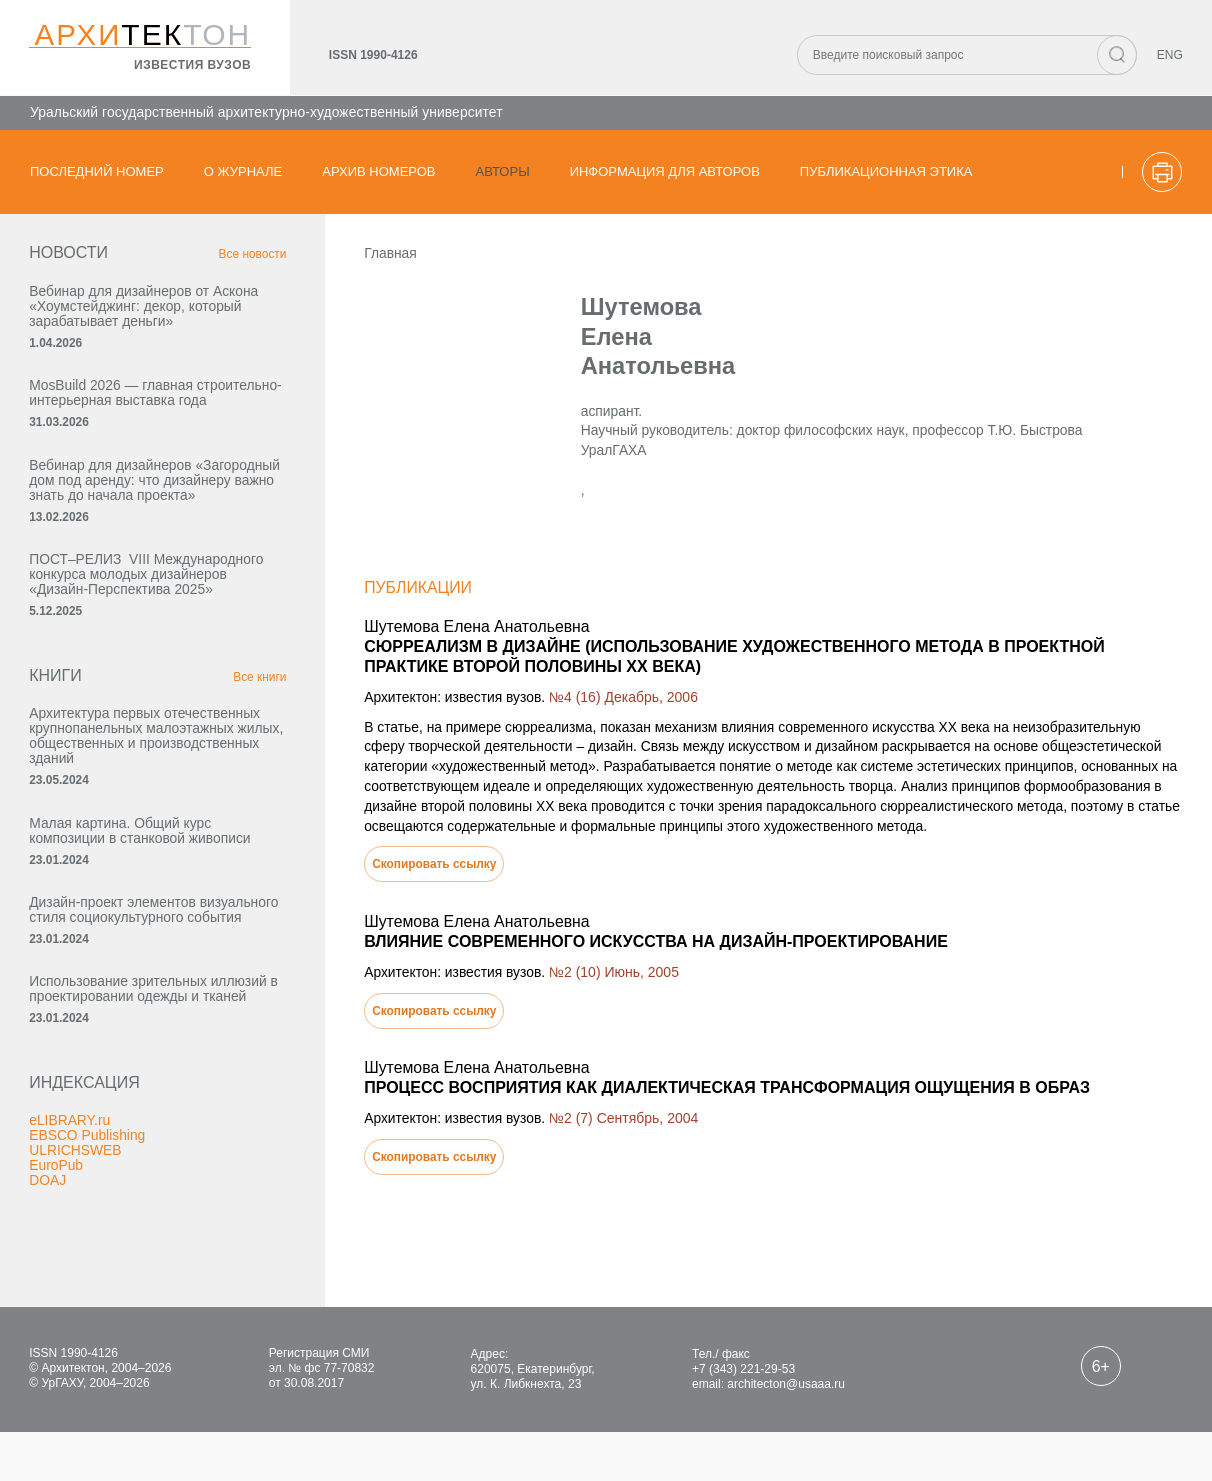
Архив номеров (378, 171)
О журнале (243, 171)
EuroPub (57, 1283)
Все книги (223, 731)
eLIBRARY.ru (71, 1238)
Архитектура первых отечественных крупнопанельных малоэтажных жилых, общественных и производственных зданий (138, 798)
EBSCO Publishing (89, 1253)
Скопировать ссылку (401, 875)
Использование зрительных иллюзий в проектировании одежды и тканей (120, 1098)
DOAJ (48, 1298)
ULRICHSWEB (76, 1268)
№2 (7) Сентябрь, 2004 (591, 1129)
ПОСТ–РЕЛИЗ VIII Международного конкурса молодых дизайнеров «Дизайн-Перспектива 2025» (131, 619)
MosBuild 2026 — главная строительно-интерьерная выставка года (114, 407)
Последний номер (97, 171)
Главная (356, 259)
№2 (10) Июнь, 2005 (582, 983)
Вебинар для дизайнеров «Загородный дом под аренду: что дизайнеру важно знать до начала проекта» (128, 509)
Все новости (216, 260)
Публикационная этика (886, 171)
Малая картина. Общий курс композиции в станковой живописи (122, 908)
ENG (1169, 56)
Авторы (503, 171)
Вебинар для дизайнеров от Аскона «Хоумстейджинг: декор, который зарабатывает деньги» (133, 312)
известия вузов (191, 66)
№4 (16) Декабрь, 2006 (591, 707)
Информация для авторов (665, 171)
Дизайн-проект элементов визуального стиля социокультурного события (117, 1003)
